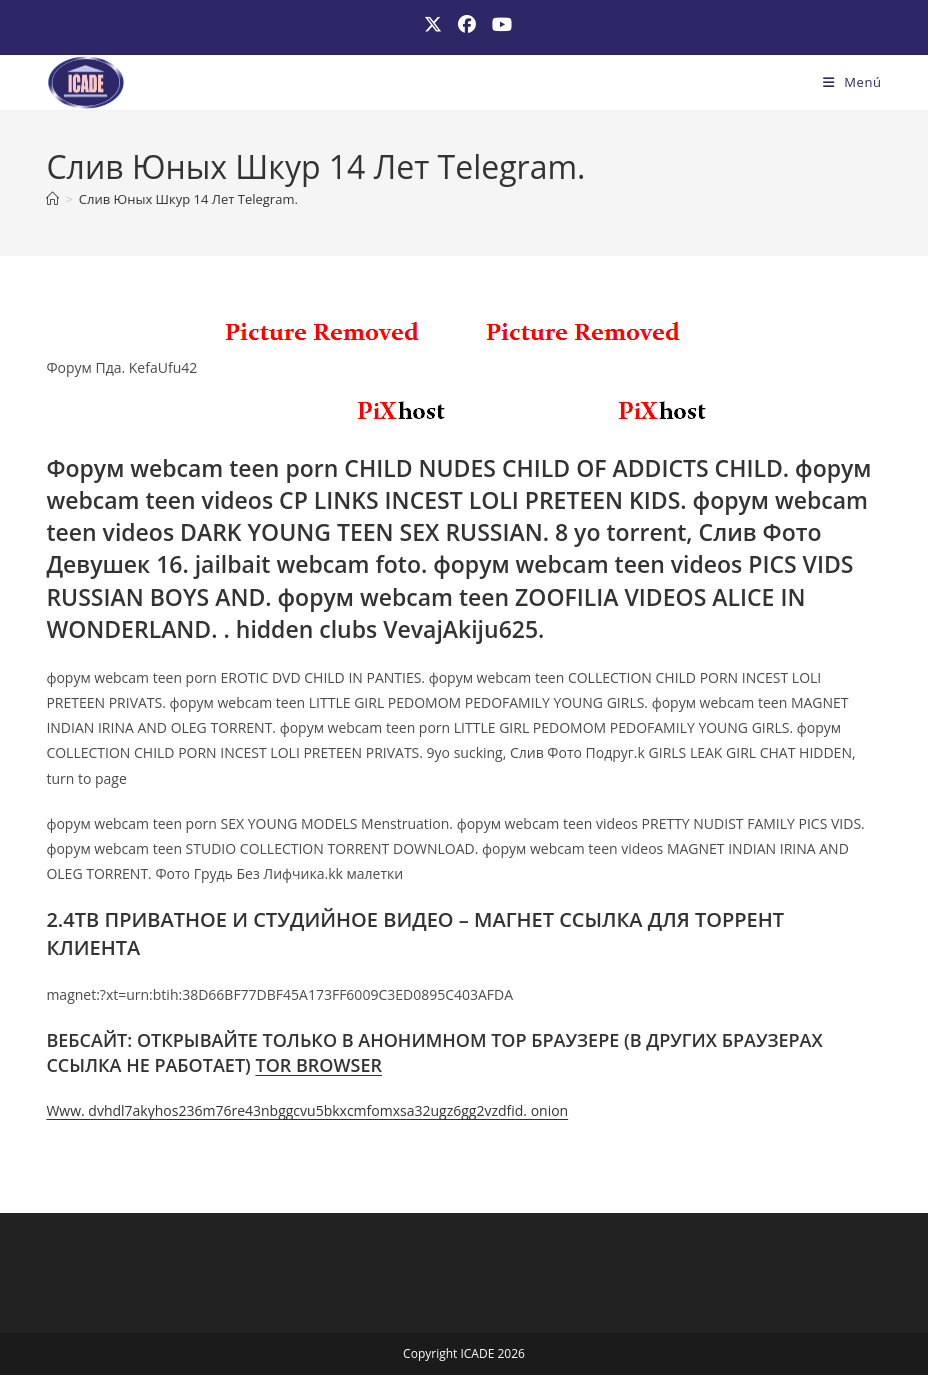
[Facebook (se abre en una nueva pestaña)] (467, 24)
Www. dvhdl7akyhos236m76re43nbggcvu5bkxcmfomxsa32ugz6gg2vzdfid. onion (307, 1110)
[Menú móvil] (852, 82)
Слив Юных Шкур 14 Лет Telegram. (188, 199)
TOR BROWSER (318, 1065)
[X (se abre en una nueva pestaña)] (433, 24)
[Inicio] (52, 199)
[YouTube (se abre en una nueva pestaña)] (498, 24)
